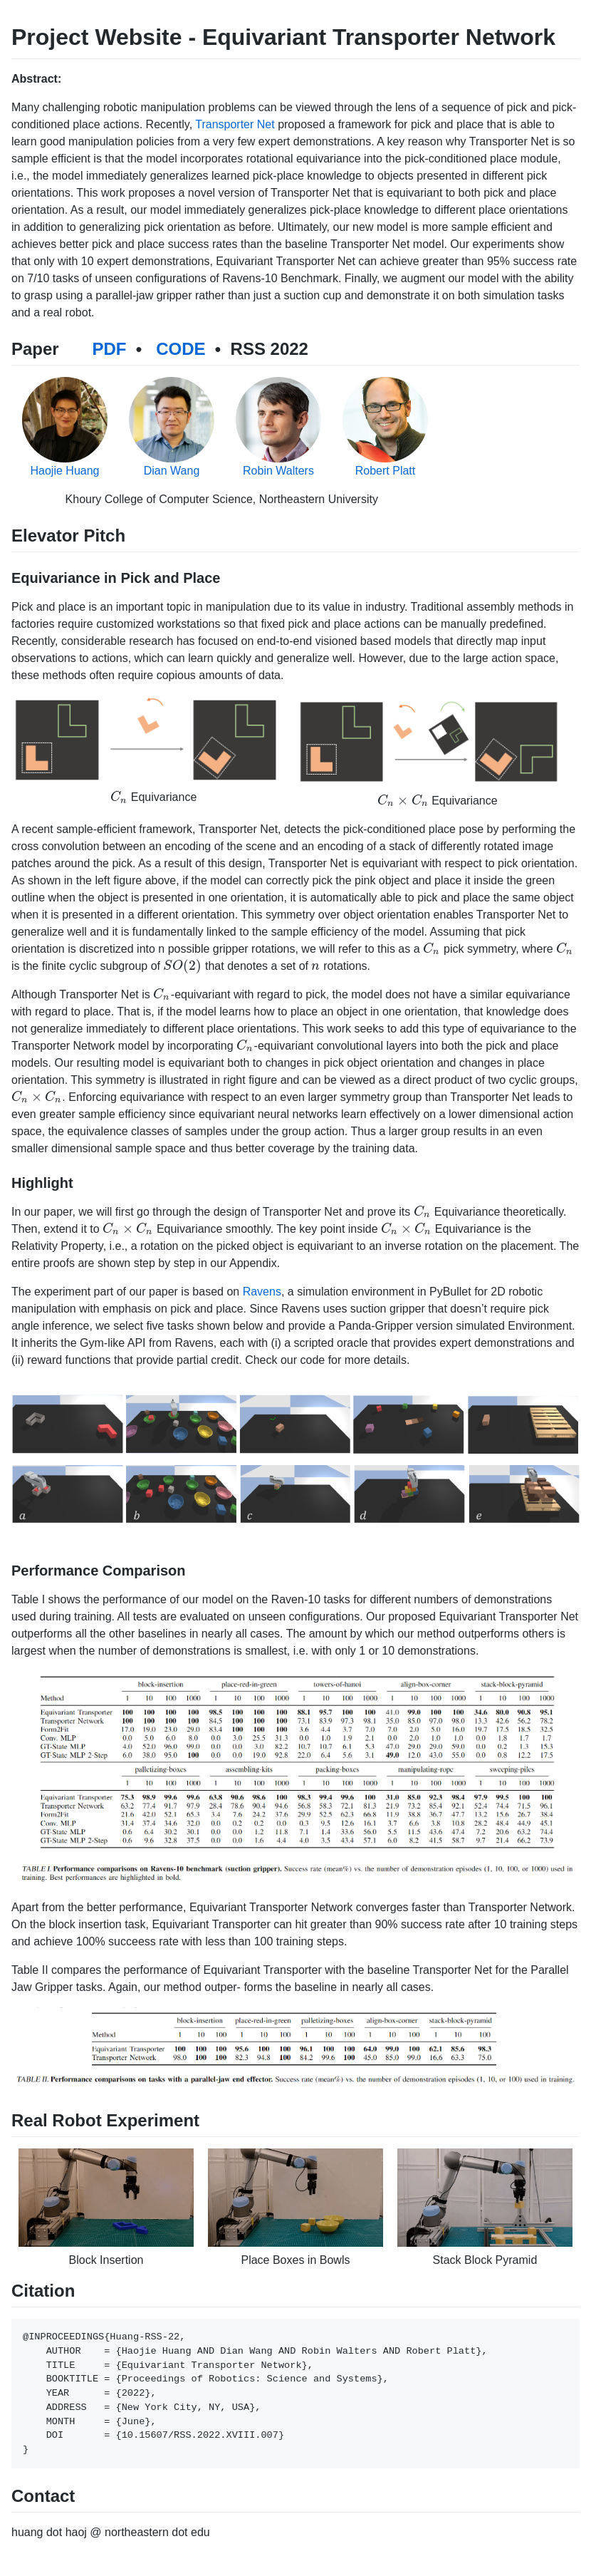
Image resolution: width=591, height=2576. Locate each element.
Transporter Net (234, 124)
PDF (109, 348)
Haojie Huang (65, 471)
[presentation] (119, 797)
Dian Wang (172, 471)
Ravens (262, 1292)
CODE (180, 348)
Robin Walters (278, 471)
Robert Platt (385, 471)
